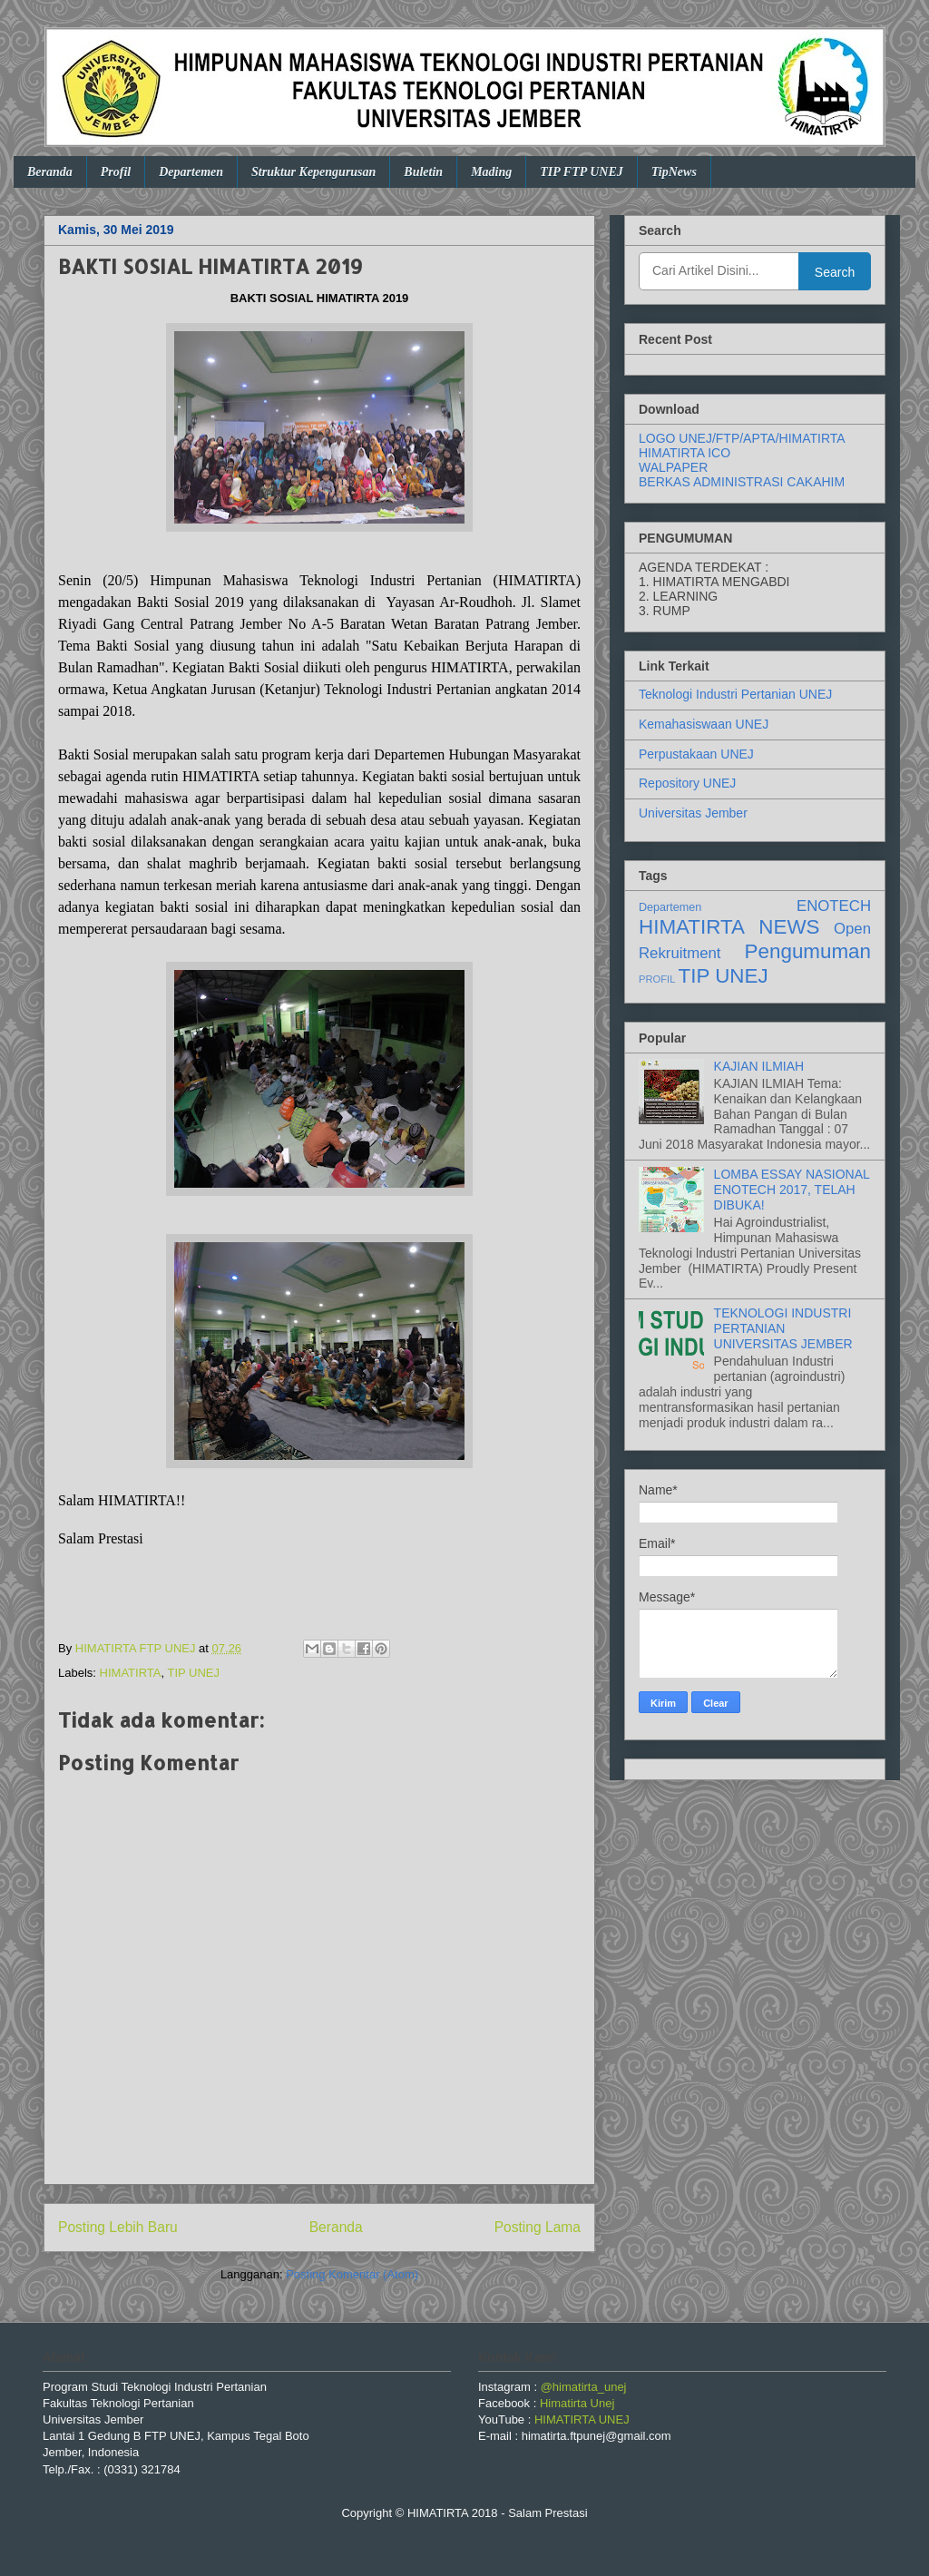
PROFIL (657, 979)
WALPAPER (673, 467)
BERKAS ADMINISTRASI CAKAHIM (742, 482)
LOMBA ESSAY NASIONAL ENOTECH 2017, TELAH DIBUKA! (792, 1189)
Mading (491, 172)
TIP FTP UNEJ (581, 172)
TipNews (674, 172)
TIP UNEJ (193, 1673)
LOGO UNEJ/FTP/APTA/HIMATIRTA (742, 438)
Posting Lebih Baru (118, 2227)
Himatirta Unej (577, 2403)
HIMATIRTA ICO (684, 453)
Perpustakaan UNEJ (696, 754)
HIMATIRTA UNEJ (582, 2419)
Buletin (423, 172)
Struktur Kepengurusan (313, 172)
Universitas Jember (693, 813)
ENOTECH (834, 906)
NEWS (788, 927)
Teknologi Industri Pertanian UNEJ (735, 694)
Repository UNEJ (687, 783)
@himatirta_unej (584, 2387)
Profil (116, 172)
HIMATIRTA (130, 1673)
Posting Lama (537, 2227)
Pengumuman (808, 951)
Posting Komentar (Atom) (352, 2274)
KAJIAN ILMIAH (759, 1066)
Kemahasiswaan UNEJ (703, 724)
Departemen (191, 172)
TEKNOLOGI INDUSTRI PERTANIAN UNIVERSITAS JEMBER (783, 1328)
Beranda (50, 172)
